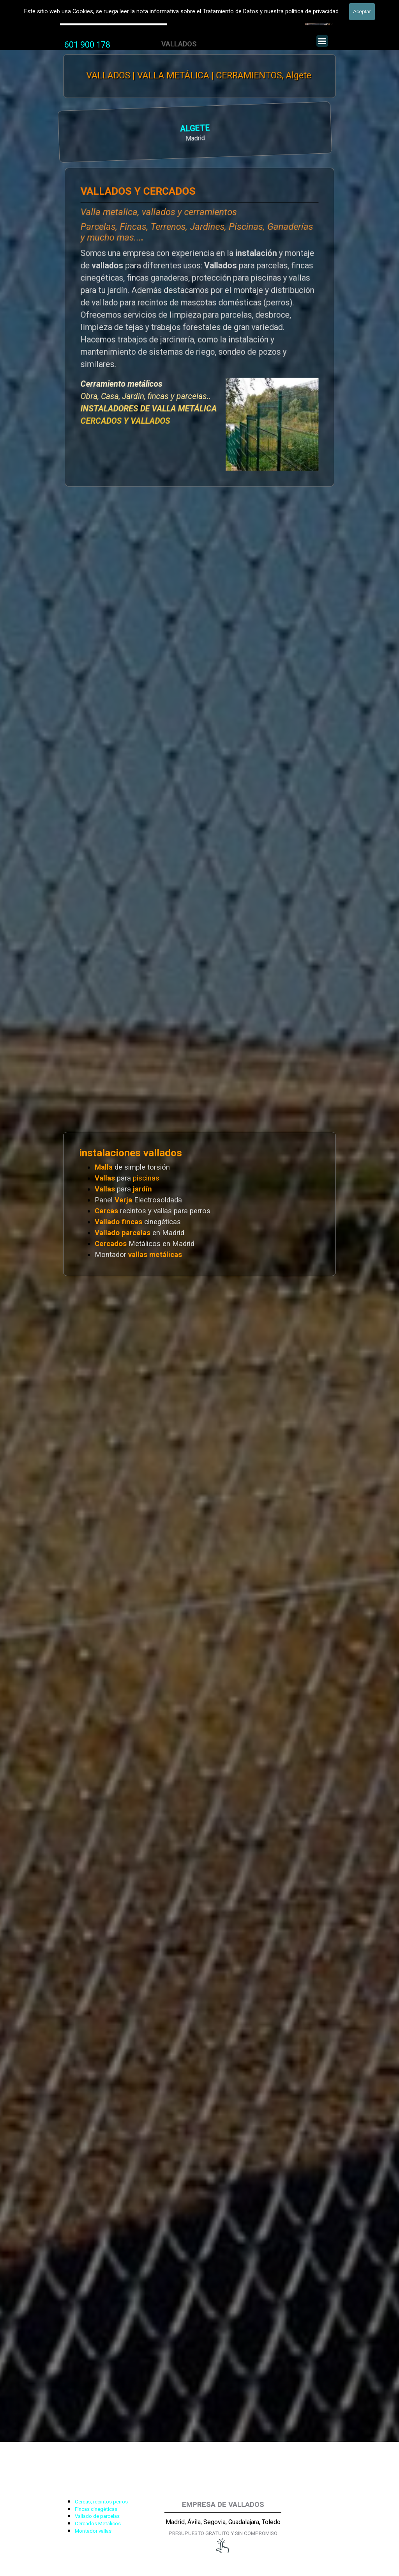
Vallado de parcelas (97, 2516)
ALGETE (115, 129)
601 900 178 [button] (87, 45)
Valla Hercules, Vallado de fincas (113, 19)
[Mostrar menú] (322, 41)
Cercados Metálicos (98, 2523)
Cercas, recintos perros (101, 2502)
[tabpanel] (87, 45)
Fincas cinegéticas (96, 2509)
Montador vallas (93, 2531)
